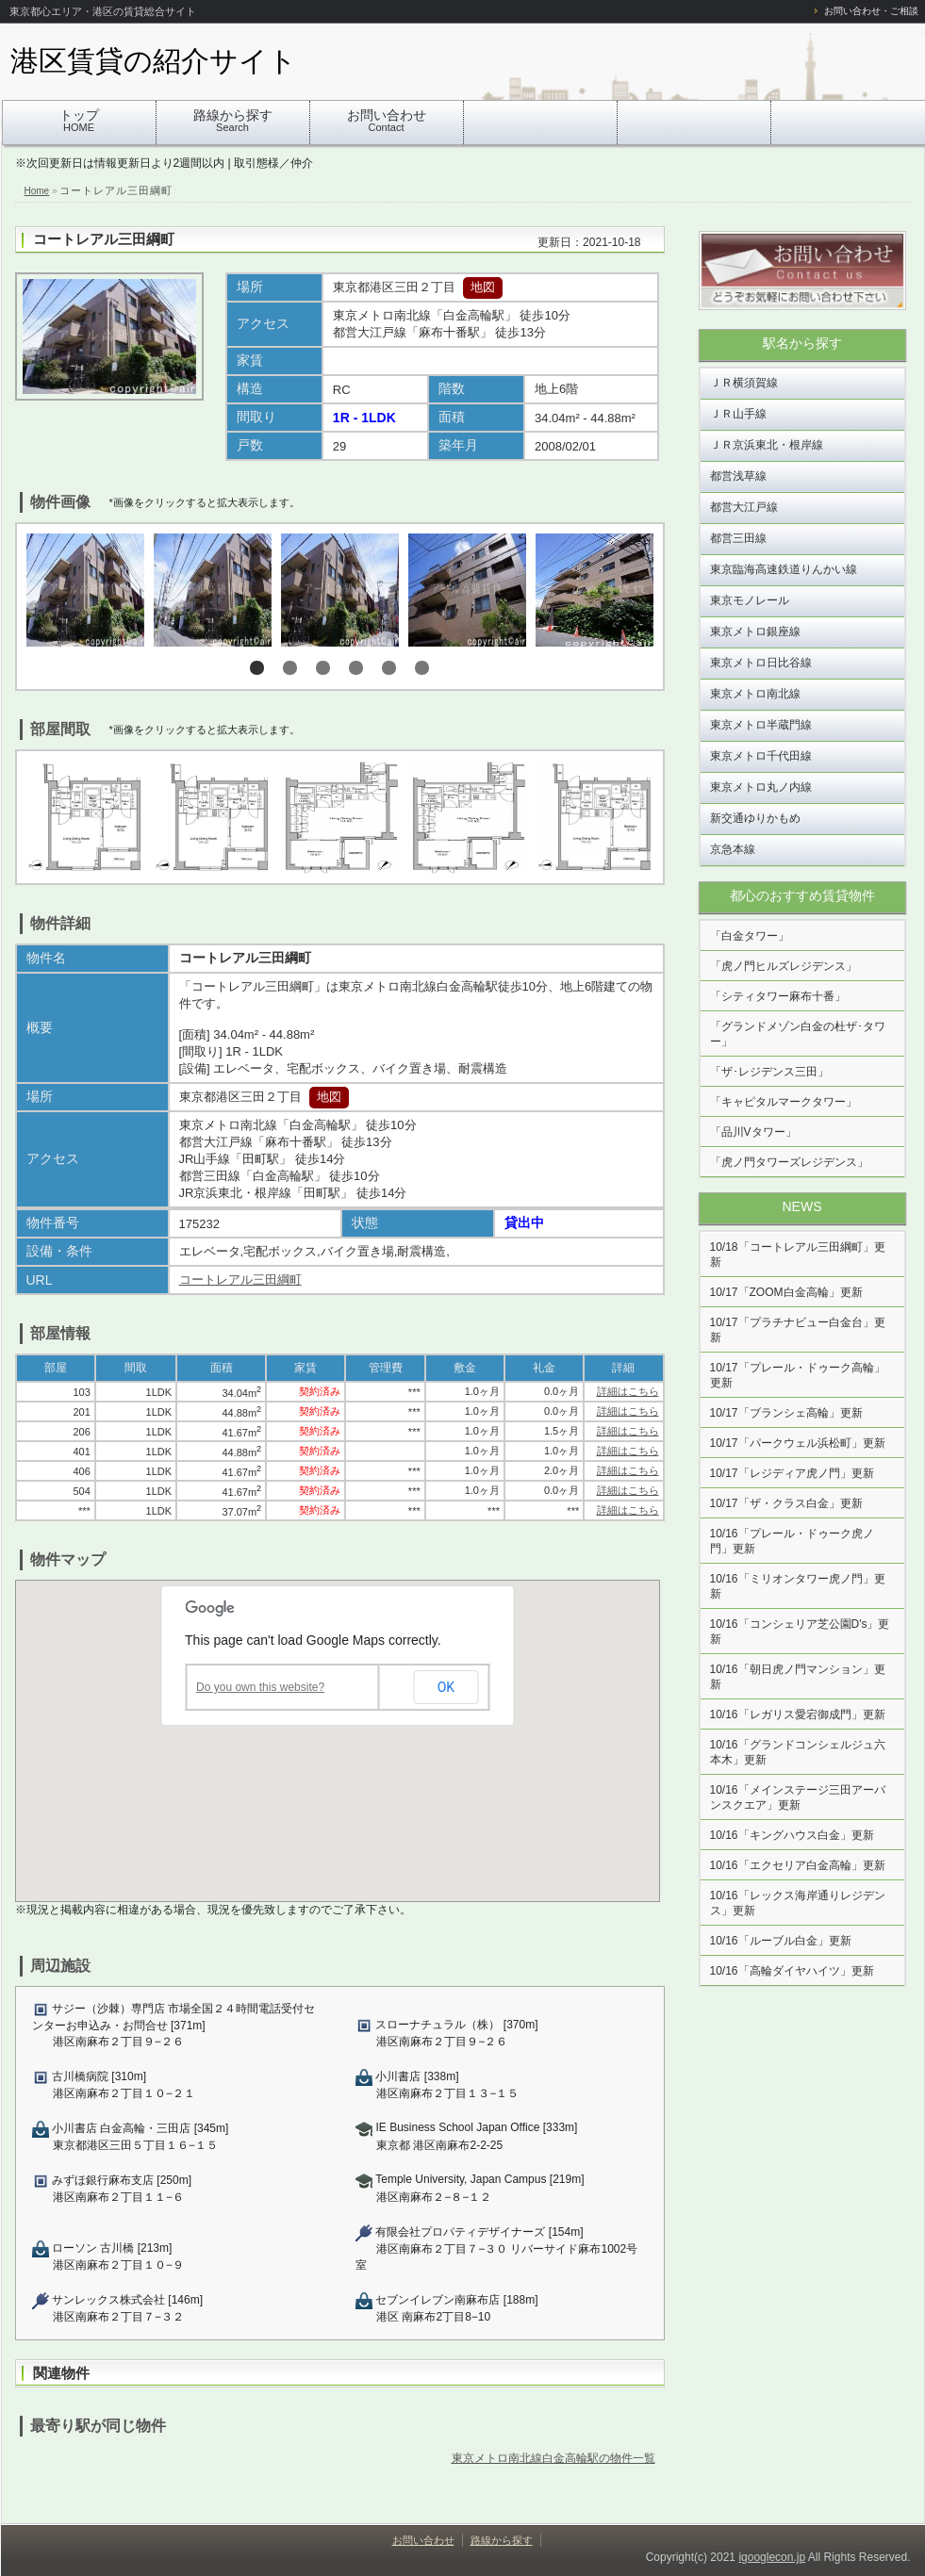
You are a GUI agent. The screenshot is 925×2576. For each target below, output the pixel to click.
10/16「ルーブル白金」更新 (780, 1940)
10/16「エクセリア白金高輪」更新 (797, 1865)
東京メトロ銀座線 (755, 631)
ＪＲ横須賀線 (744, 382)
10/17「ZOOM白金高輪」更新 (786, 1292)
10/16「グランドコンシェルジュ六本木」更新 (797, 1752)
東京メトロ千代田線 (761, 756)
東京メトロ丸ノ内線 (761, 787)
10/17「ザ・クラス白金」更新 (786, 1503)
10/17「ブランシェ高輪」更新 (786, 1412)
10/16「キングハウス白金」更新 (792, 1835)
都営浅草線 (738, 476)
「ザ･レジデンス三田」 (769, 1071)
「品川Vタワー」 (753, 1132)
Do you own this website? (260, 1687)
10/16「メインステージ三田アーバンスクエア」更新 (797, 1797)
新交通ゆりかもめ (755, 818)
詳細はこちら (628, 1391)
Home (37, 191)
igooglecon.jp (771, 2557)
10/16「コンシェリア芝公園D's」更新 (800, 1631)
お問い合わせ (386, 120)
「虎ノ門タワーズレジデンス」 (789, 1162)
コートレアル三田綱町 (103, 239)
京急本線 (732, 849)
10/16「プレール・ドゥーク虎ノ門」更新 (792, 1541)
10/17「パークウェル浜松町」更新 (797, 1443)
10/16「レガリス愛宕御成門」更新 (797, 1714)
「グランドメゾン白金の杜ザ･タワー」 (797, 1034)
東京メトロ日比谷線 (761, 662)
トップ (79, 120)
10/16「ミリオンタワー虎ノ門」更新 (797, 1586)
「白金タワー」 (749, 936)
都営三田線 (738, 538)
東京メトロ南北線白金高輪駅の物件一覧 (553, 2458)
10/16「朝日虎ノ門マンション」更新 (797, 1677)
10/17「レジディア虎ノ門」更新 (792, 1473)
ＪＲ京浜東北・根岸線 (766, 444)
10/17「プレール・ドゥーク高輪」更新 (797, 1375)
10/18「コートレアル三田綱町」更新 (797, 1254)
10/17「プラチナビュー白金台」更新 (797, 1330)
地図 (483, 287)
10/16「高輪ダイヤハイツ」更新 (792, 1970)
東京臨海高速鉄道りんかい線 (783, 569)
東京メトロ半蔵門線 (761, 724)
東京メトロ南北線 (755, 693)
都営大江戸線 (744, 507)
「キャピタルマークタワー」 (783, 1101)
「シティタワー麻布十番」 (778, 996)
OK (446, 1687)
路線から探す (233, 120)
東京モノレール (749, 600)
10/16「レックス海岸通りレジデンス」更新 (797, 1903)
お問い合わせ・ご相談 (871, 11)
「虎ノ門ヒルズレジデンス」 (783, 966)
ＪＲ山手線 (738, 413)
